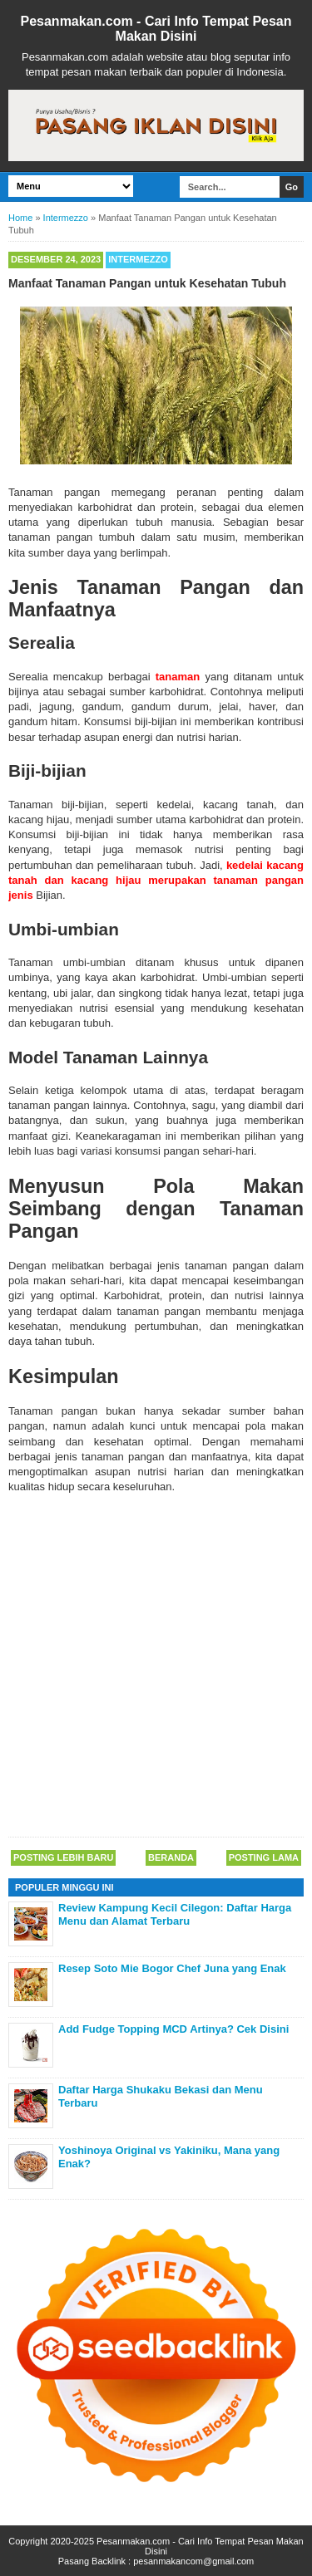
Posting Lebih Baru (63, 1857)
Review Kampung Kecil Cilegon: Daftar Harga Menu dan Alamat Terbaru (174, 1914)
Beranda (171, 1857)
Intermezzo (138, 259)
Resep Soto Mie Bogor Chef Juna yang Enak (172, 1968)
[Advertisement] (156, 1667)
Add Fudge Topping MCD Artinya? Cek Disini (173, 2029)
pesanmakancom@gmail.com (193, 2561)
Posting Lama (264, 1857)
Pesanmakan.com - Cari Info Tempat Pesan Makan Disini (155, 28)
